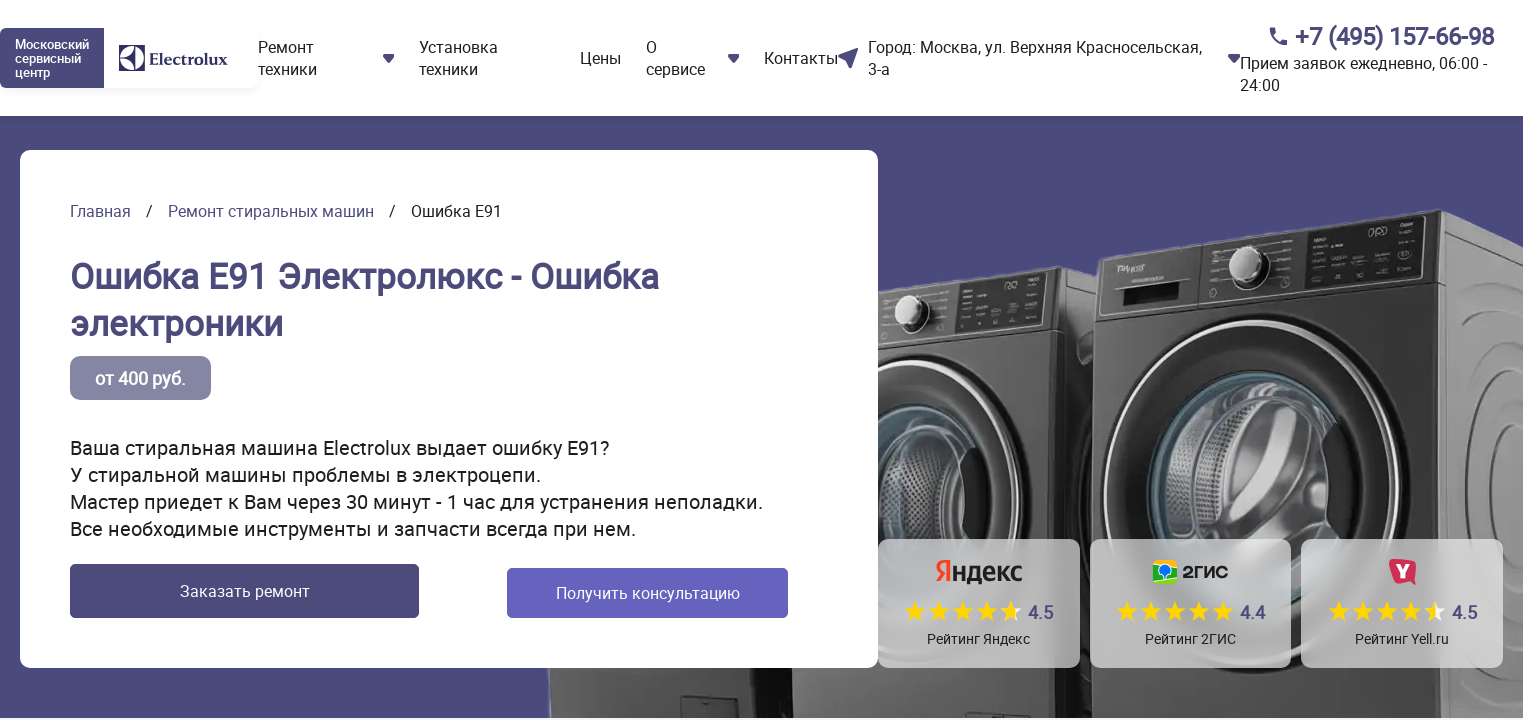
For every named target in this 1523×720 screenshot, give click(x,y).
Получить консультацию (616, 593)
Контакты (801, 58)
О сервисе (675, 58)
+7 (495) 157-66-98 (1394, 36)
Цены (600, 58)
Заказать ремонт (223, 593)
